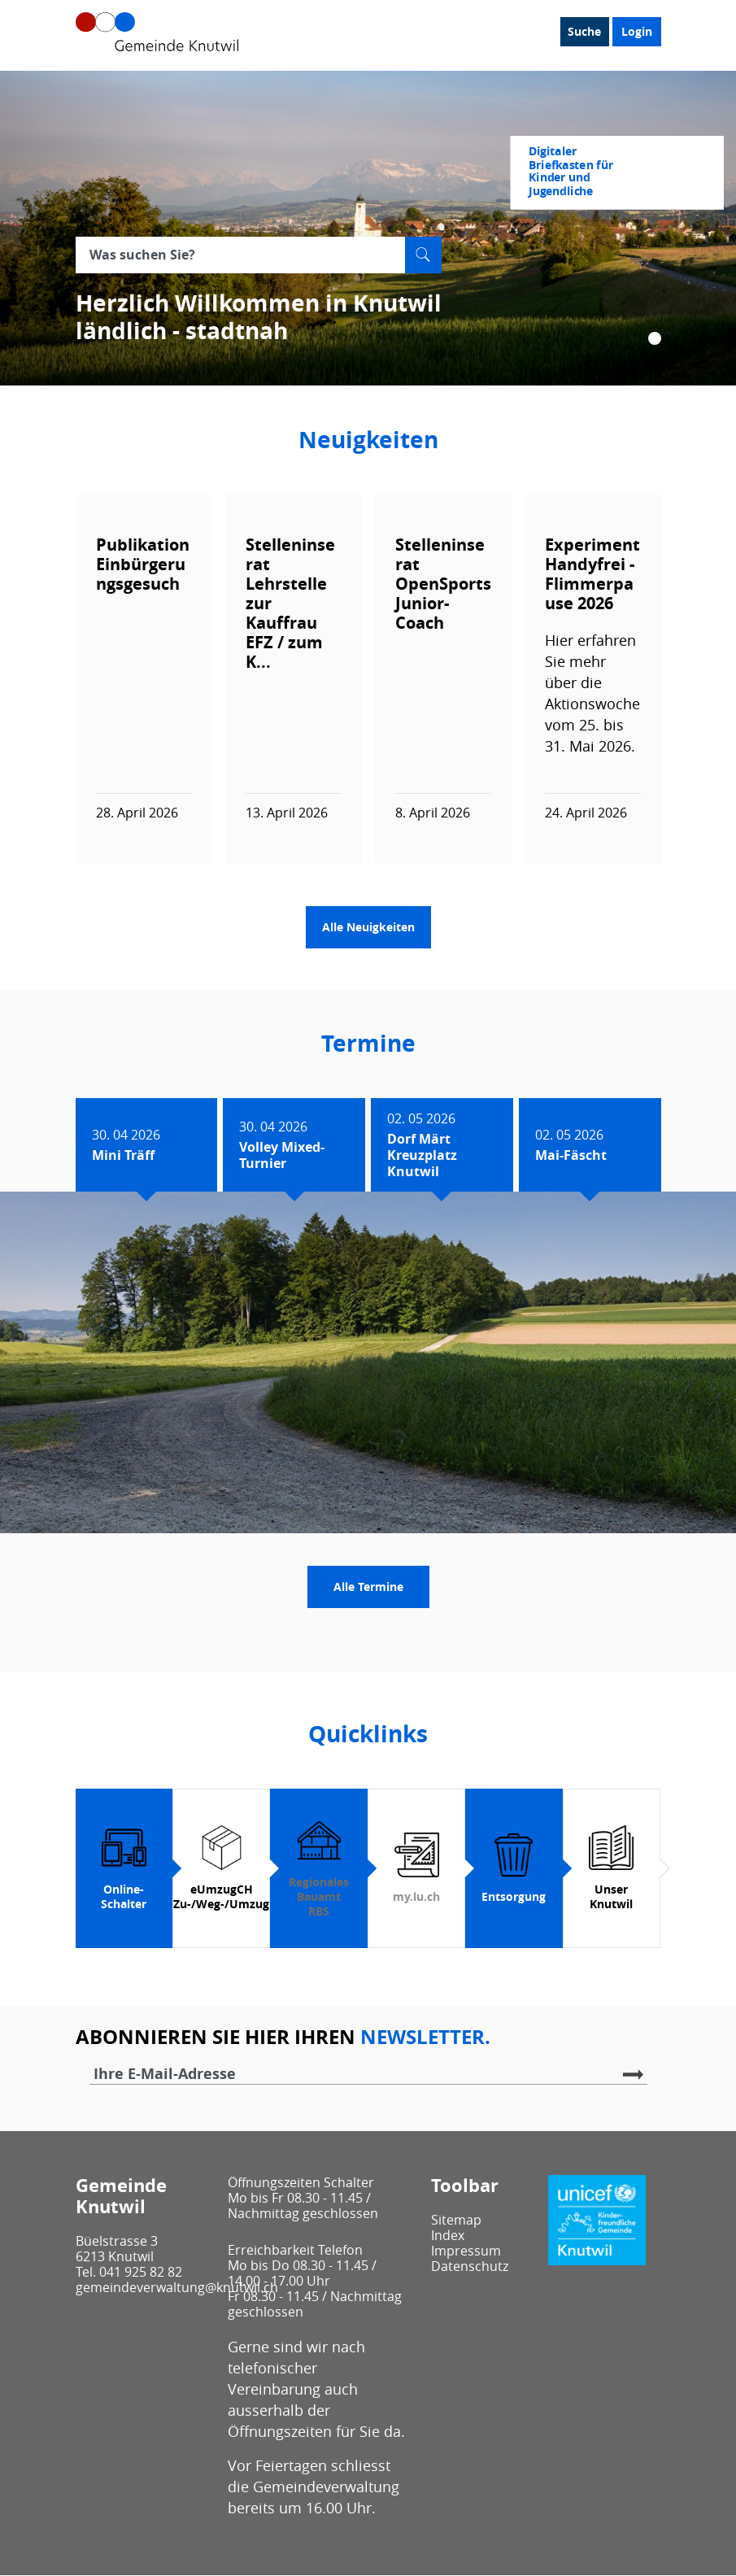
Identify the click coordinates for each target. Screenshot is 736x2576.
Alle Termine (368, 1587)
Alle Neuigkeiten (368, 927)
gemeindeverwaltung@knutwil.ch (177, 2288)
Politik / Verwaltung (185, 92)
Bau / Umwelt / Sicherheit (508, 92)
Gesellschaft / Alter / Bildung (291, 92)
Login (622, 107)
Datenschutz (469, 2267)
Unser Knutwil (101, 92)
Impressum (466, 2251)
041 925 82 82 (140, 2273)
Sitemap (456, 2220)
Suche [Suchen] (423, 256)
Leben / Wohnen (404, 92)
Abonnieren (635, 2075)
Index (447, 2236)
